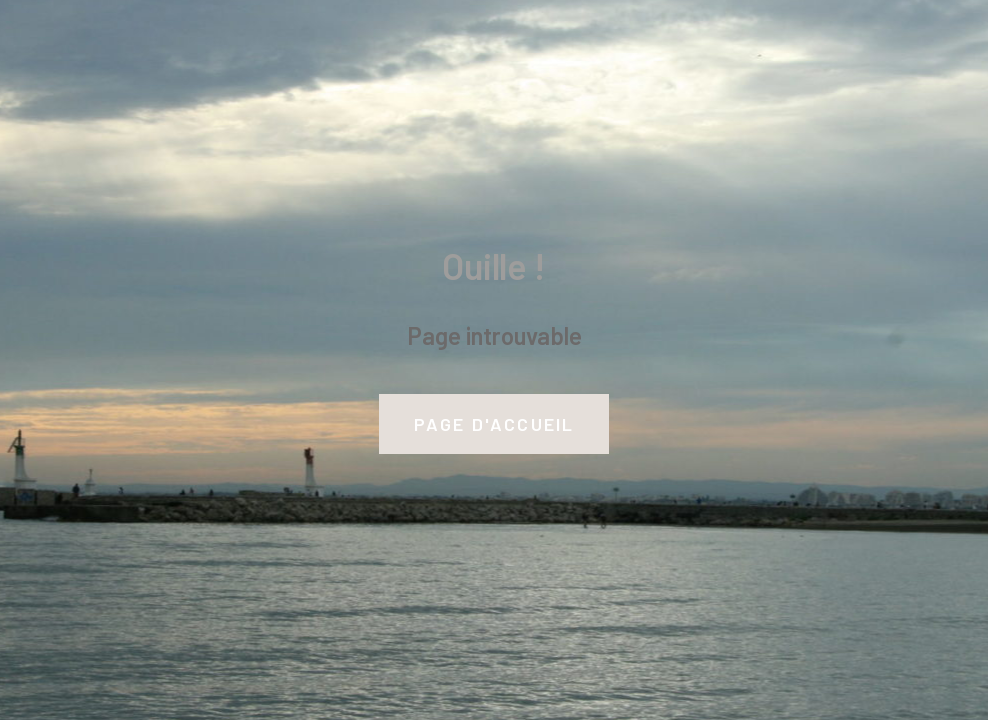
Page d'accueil (494, 424)
